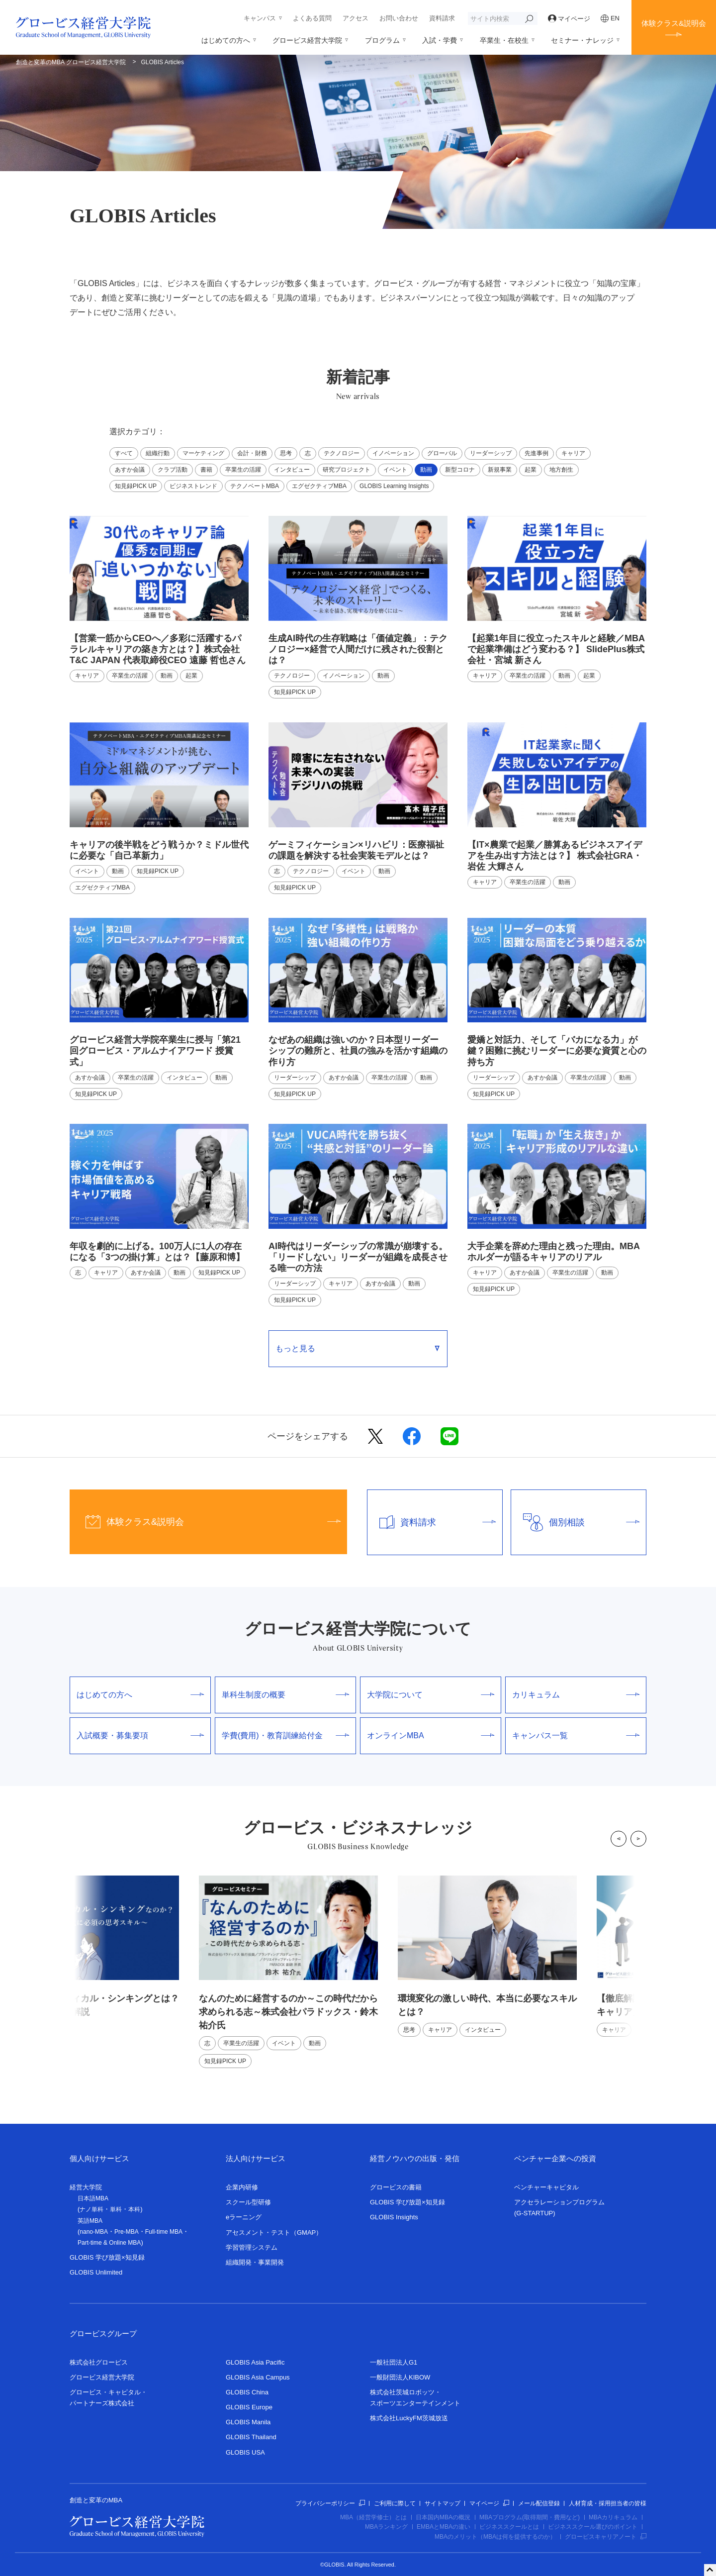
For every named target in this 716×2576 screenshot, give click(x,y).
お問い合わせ (398, 18)
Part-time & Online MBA (109, 2242)
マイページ (569, 18)
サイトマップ (442, 2503)
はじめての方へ (225, 40)
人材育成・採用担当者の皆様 (607, 2503)
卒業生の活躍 (243, 469)
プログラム (382, 40)
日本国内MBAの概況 (443, 2517)
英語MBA (90, 2220)
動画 (426, 469)
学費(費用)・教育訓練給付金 (285, 1735)
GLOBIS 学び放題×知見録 (107, 2257)
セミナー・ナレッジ (582, 40)
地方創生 (561, 469)
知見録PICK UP (136, 486)
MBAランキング (386, 2526)
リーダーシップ (491, 453)
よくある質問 (312, 18)
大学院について (430, 1694)
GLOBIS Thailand (251, 2437)
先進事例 (536, 453)
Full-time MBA (163, 2231)
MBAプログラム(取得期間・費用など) (529, 2517)
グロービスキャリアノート (605, 2536)
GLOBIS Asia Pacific (255, 2362)
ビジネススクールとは (509, 2526)
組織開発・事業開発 (255, 2262)
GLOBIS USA (245, 2452)
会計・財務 (252, 453)
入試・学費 (439, 40)
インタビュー (292, 469)
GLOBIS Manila (248, 2422)
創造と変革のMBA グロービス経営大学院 (71, 62)
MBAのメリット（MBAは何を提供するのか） (495, 2536)
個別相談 (575, 1522)
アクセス (355, 18)
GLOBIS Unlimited (96, 2272)
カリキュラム (575, 1694)
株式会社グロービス (99, 2362)
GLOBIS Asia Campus (258, 2377)
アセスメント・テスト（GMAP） (274, 2232)
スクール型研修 (248, 2202)
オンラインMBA (430, 1735)
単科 (116, 2209)
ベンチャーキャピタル (546, 2187)
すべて (124, 453)
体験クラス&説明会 (673, 23)
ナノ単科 (91, 2209)
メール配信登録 (539, 2503)
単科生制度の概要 (285, 1694)
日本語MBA (93, 2198)
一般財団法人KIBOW (400, 2377)
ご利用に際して (395, 2503)
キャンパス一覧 (575, 1735)
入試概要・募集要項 (140, 1735)
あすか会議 (130, 469)
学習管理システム (251, 2247)
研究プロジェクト (346, 469)
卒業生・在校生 (504, 40)
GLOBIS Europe (249, 2407)
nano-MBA (94, 2231)
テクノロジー (341, 453)
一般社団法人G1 (393, 2362)
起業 (531, 469)
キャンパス (260, 18)
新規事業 (500, 469)
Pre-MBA (126, 2231)
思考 (286, 453)
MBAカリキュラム (613, 2517)
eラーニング (244, 2217)
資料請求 (442, 18)
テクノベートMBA (254, 486)
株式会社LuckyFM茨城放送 (409, 2418)
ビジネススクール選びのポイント (592, 2526)
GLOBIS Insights (394, 2217)
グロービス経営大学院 (307, 40)
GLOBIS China (247, 2392)
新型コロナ (460, 469)
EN (610, 18)
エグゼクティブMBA (319, 486)
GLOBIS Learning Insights (394, 486)
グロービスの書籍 (396, 2187)
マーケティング (203, 453)
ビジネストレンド (193, 486)
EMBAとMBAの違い (443, 2526)
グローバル (442, 453)
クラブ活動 (172, 469)
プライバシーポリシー (330, 2503)
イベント (395, 469)
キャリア (573, 453)
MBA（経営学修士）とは (373, 2517)
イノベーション (393, 453)
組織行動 (158, 453)
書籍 (206, 469)
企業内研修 (242, 2187)
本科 (134, 2209)
